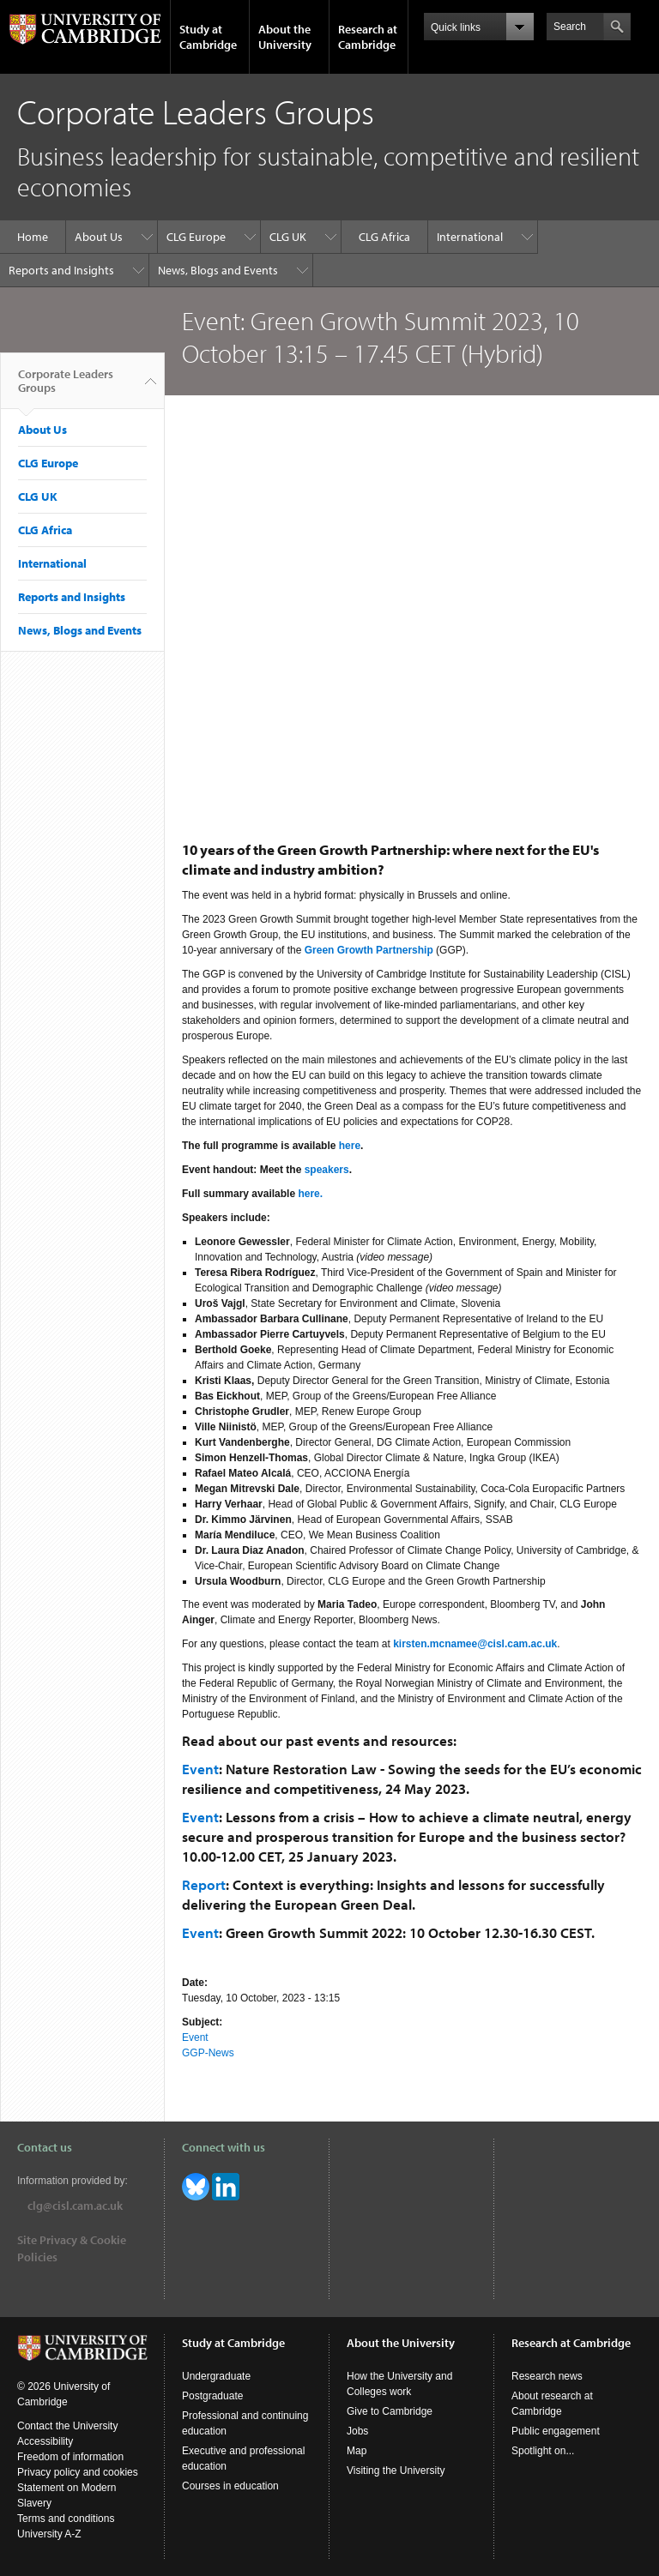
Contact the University (67, 2426)
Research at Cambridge (367, 36)
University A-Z (49, 2534)
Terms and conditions (65, 2519)
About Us (99, 236)
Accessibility (45, 2441)
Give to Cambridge (389, 2411)
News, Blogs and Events (218, 270)
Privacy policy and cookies (77, 2472)
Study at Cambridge (208, 36)
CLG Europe (196, 236)
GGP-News (208, 2053)
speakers (327, 1170)
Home (32, 236)
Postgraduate (212, 2396)
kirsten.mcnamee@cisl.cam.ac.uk (475, 1644)
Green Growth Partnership (369, 950)
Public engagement (555, 2431)
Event (200, 1769)
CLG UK (287, 236)
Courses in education (230, 2486)
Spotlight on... (542, 2451)
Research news (547, 2376)
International (470, 236)
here (349, 1146)
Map (356, 2451)
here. (310, 1194)
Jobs (357, 2431)
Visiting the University (396, 2471)
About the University (284, 36)
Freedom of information (70, 2457)
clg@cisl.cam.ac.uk (75, 2205)
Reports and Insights (61, 270)
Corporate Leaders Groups (65, 387)
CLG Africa (384, 236)
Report (204, 1884)
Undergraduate (216, 2376)
